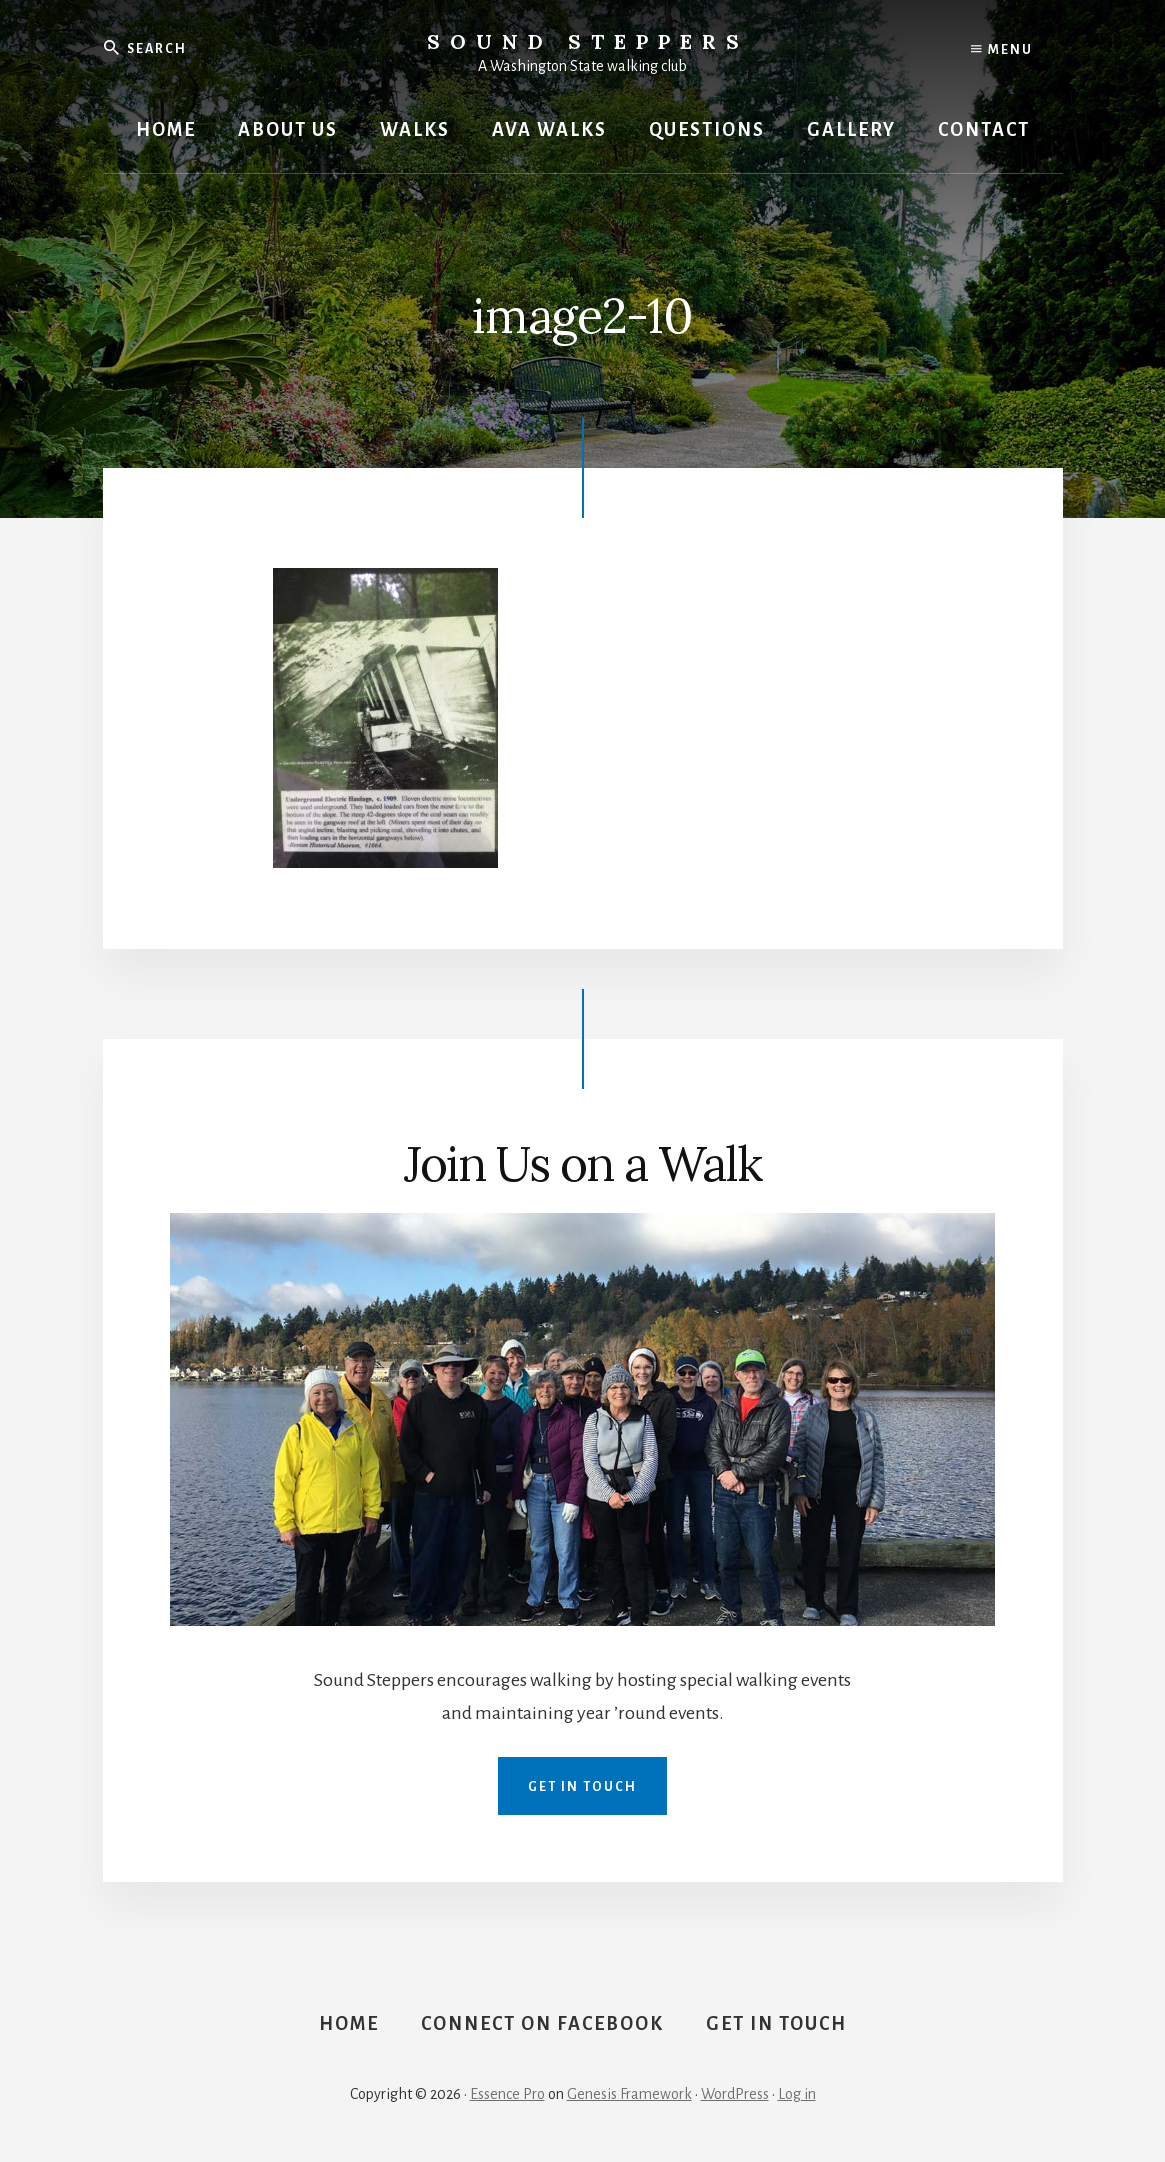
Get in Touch (582, 1787)
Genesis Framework (629, 2094)
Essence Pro (507, 2094)
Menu (1002, 50)
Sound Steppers (588, 41)
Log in (797, 2094)
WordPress (735, 2094)
